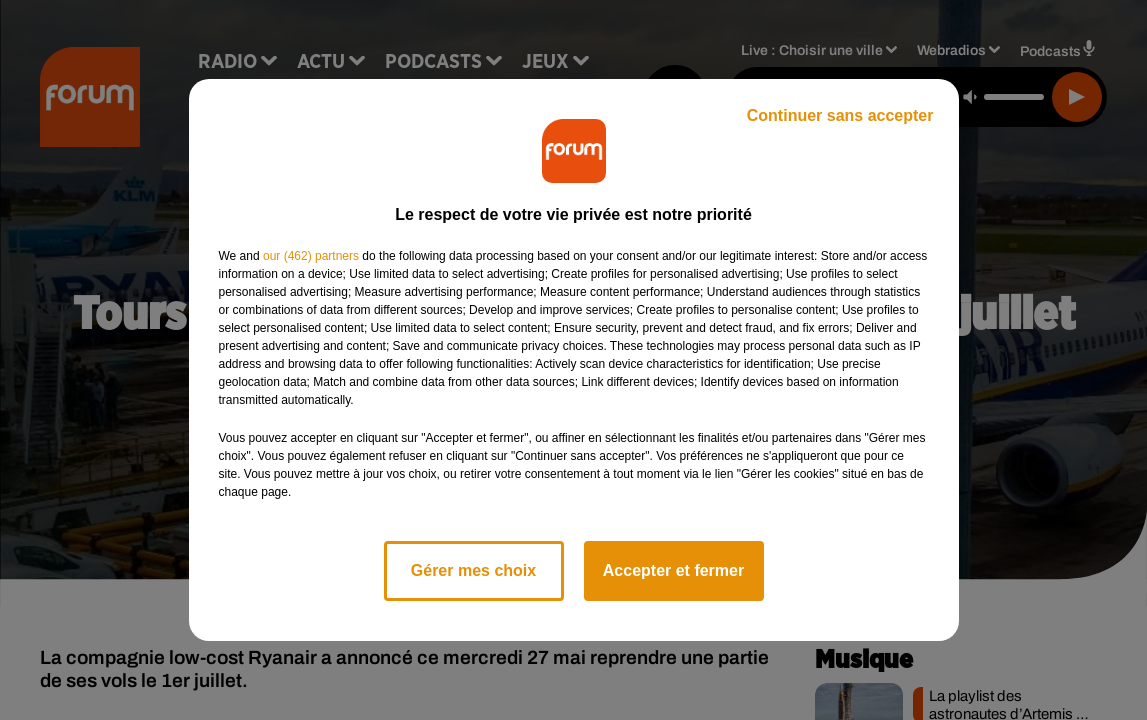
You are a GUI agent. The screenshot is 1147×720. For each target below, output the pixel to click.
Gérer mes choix (473, 570)
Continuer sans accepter (840, 115)
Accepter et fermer (673, 570)
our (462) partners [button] (311, 256)
